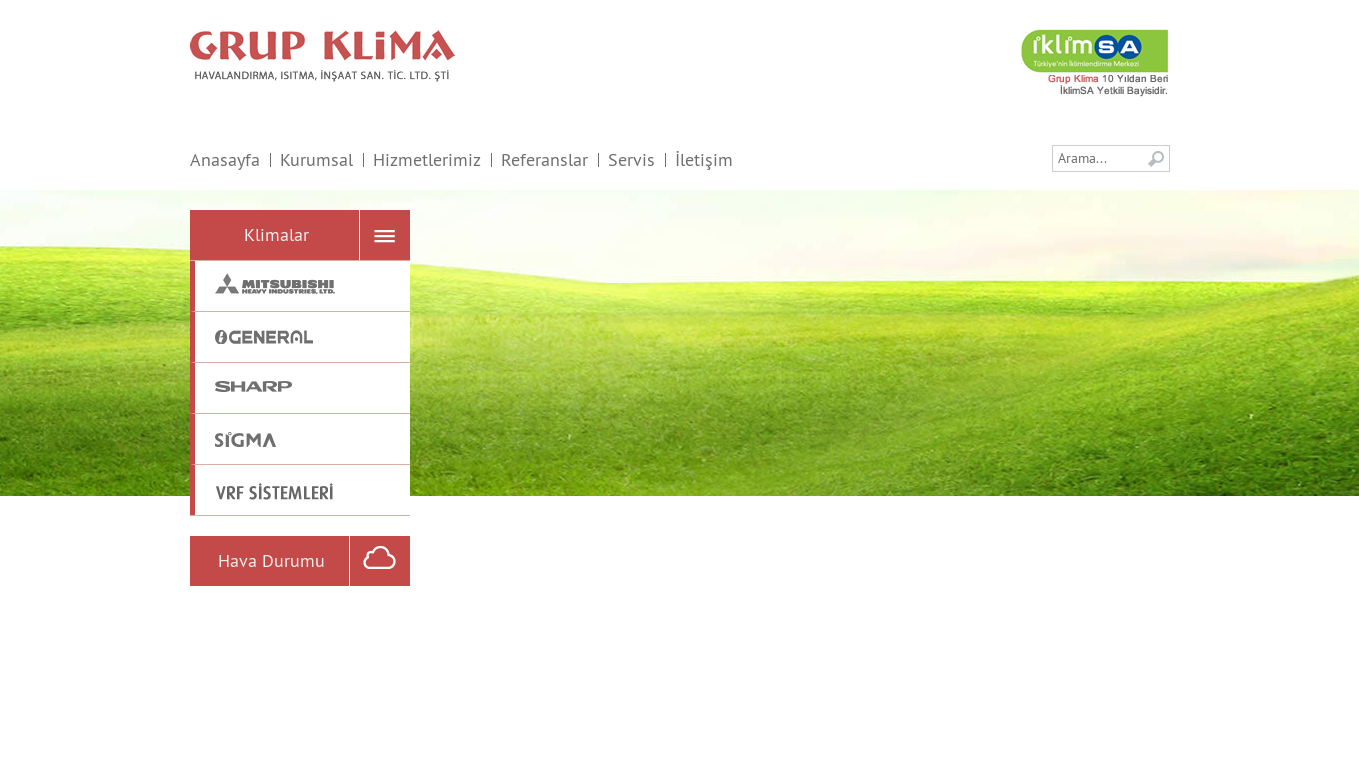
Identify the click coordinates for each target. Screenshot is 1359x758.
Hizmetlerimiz (427, 159)
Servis (631, 159)
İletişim (704, 159)
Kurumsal (316, 159)
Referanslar (544, 159)
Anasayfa (225, 159)
